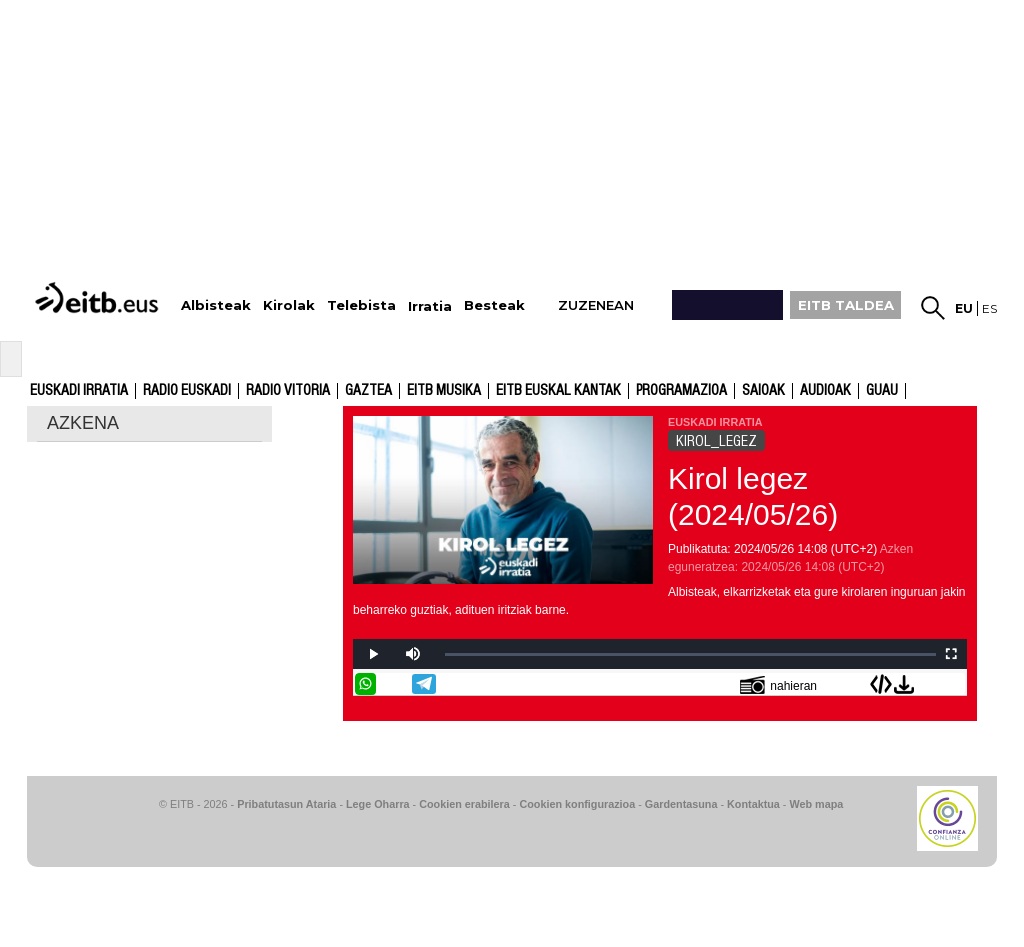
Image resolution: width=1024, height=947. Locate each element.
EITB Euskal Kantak (558, 391)
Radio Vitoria (288, 391)
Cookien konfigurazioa (577, 804)
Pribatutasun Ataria (286, 804)
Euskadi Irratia (79, 391)
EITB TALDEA (846, 305)
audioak (825, 391)
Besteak (494, 305)
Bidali (954, 684)
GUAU (882, 391)
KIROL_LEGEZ (716, 441)
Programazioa (681, 391)
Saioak (763, 391)
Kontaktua (753, 804)
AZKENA (83, 423)
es (989, 308)
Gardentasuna (681, 804)
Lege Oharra (378, 804)
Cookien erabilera (464, 804)
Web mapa (816, 804)
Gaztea (368, 391)
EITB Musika (444, 391)
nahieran (778, 684)
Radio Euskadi (187, 391)
